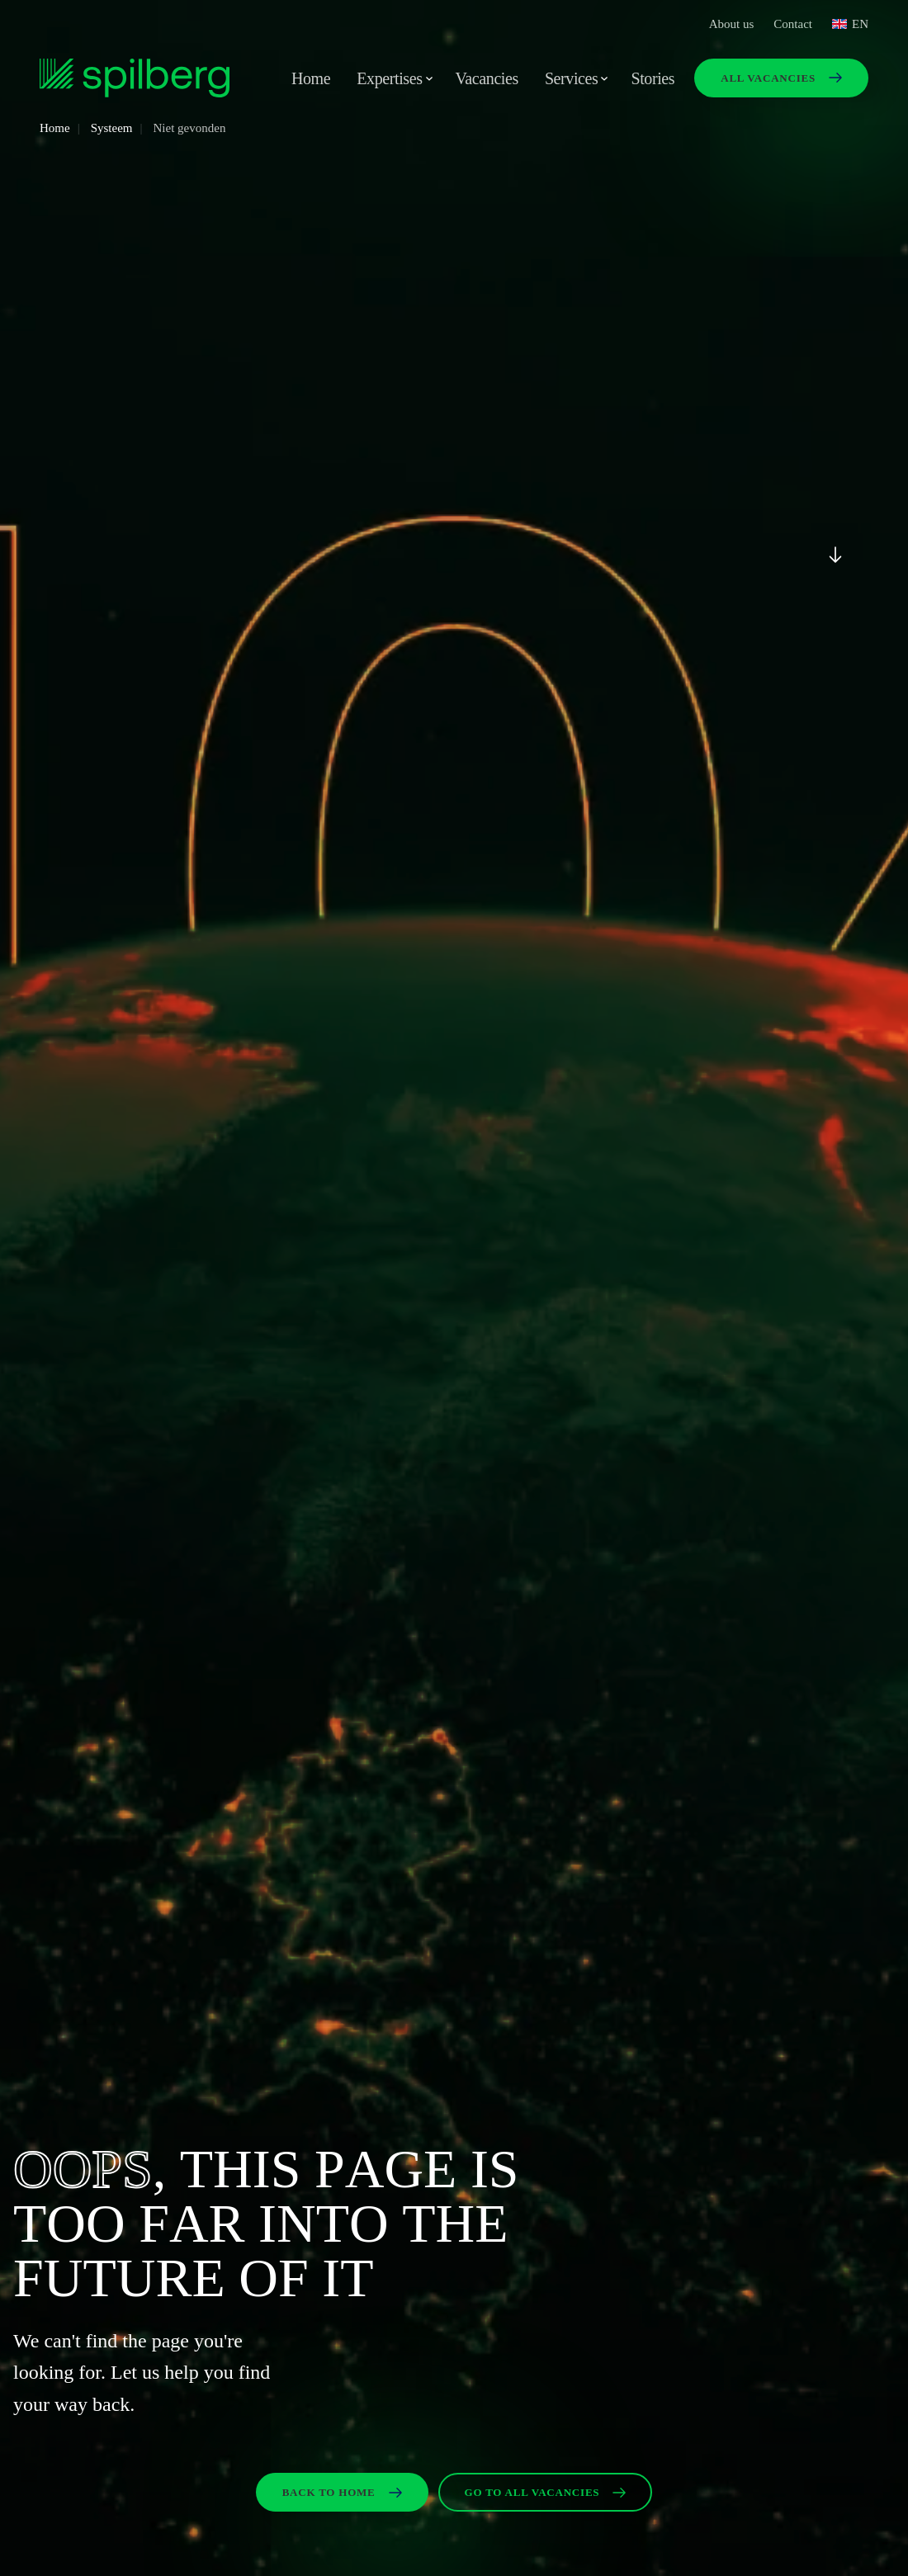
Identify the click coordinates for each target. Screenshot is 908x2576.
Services (571, 78)
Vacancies (487, 78)
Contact (792, 24)
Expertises (389, 78)
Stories (652, 78)
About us (731, 24)
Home (310, 78)
